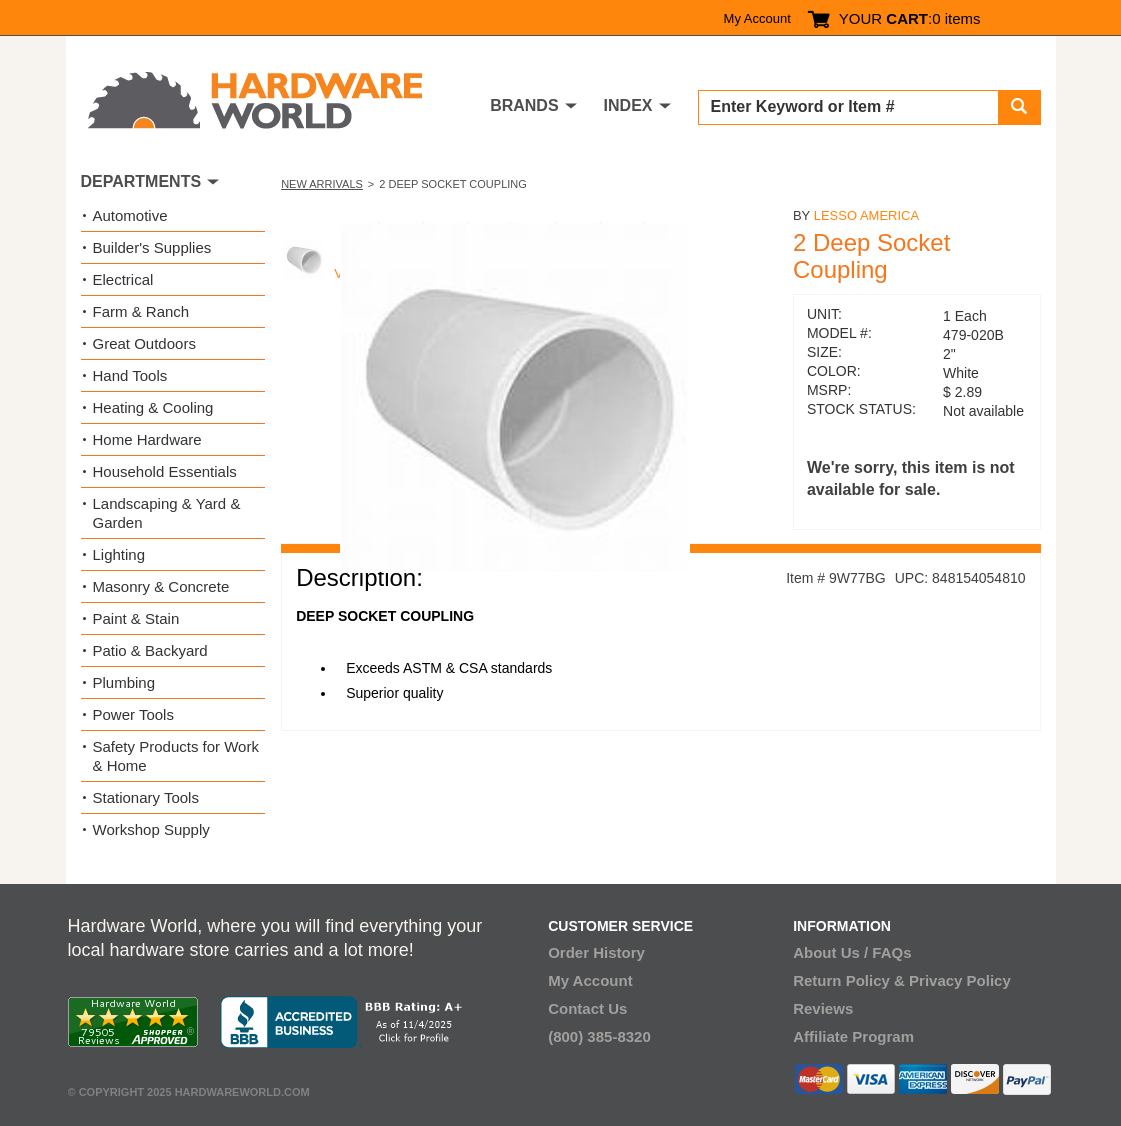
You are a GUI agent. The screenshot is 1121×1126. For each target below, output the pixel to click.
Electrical (123, 279)
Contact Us (587, 1008)
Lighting (119, 554)
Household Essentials (165, 471)
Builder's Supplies (152, 247)
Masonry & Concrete (161, 586)
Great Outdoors (144, 343)
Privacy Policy (960, 980)
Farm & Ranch (141, 311)
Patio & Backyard (150, 650)
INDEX (628, 105)
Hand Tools (130, 375)
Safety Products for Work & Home (176, 756)
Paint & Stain (136, 618)
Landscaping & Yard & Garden (167, 513)
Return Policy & (849, 980)
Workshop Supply (151, 829)
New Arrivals (322, 184)
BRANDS (524, 105)
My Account (757, 18)
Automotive (130, 215)
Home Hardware (147, 439)
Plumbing (124, 682)
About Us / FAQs (852, 952)
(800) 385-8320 (599, 1036)
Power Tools (133, 714)
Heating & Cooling (153, 407)
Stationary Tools (146, 797)
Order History (596, 952)
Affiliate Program (853, 1036)
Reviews (823, 1008)
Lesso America (866, 215)
